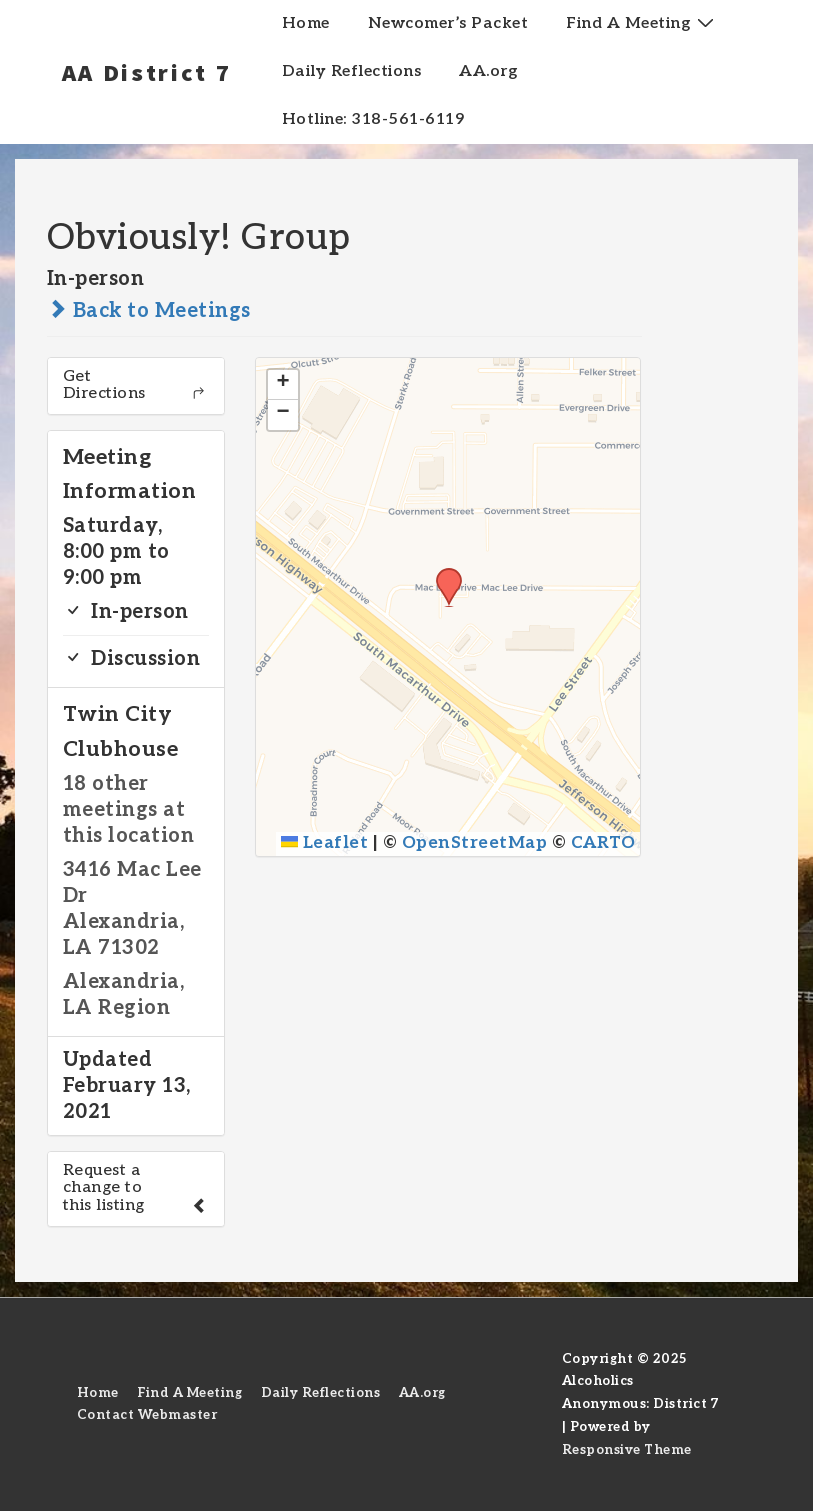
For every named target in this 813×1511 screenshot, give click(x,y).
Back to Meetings (149, 311)
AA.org (488, 71)
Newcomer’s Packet (448, 23)
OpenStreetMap (475, 843)
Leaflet (324, 843)
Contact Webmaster (147, 1415)
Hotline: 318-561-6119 (373, 119)
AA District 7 (147, 72)
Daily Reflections (352, 71)
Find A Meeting (642, 23)
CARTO (603, 843)
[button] (442, 574)
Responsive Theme (627, 1450)
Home (306, 23)
